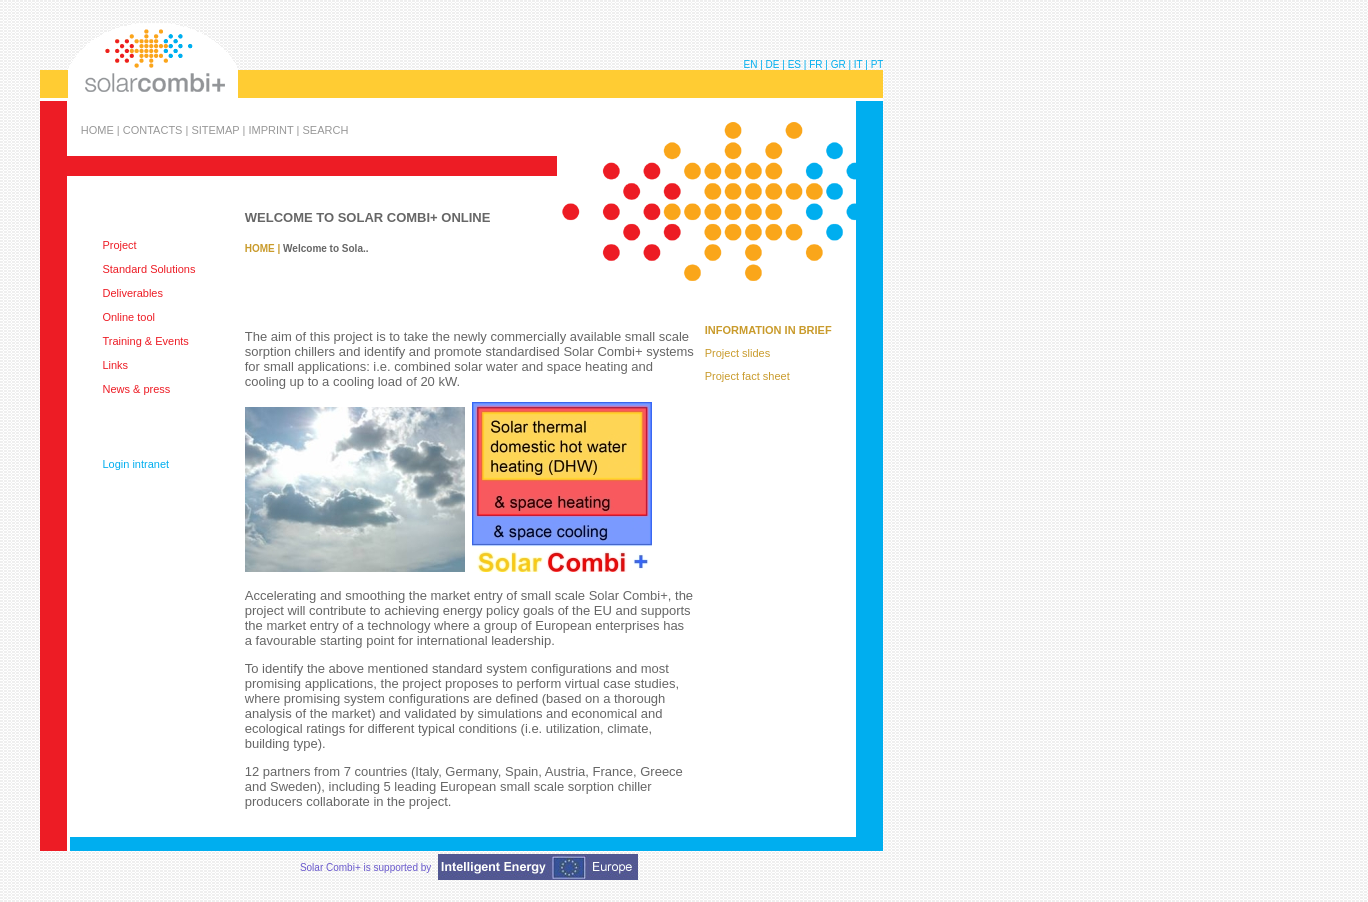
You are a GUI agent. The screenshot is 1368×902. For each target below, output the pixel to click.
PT (877, 64)
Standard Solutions (148, 269)
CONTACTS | (157, 129)
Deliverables (132, 293)
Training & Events (145, 341)
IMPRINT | (275, 129)
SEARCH (325, 129)
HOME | (102, 129)
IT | (862, 64)
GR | (842, 64)
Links (115, 365)
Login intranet (135, 464)
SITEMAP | (219, 129)
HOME (260, 248)
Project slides (737, 353)
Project (119, 245)
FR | (819, 64)
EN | (755, 64)
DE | (777, 64)
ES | (799, 64)
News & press (136, 389)
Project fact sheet (747, 376)
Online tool (128, 317)
